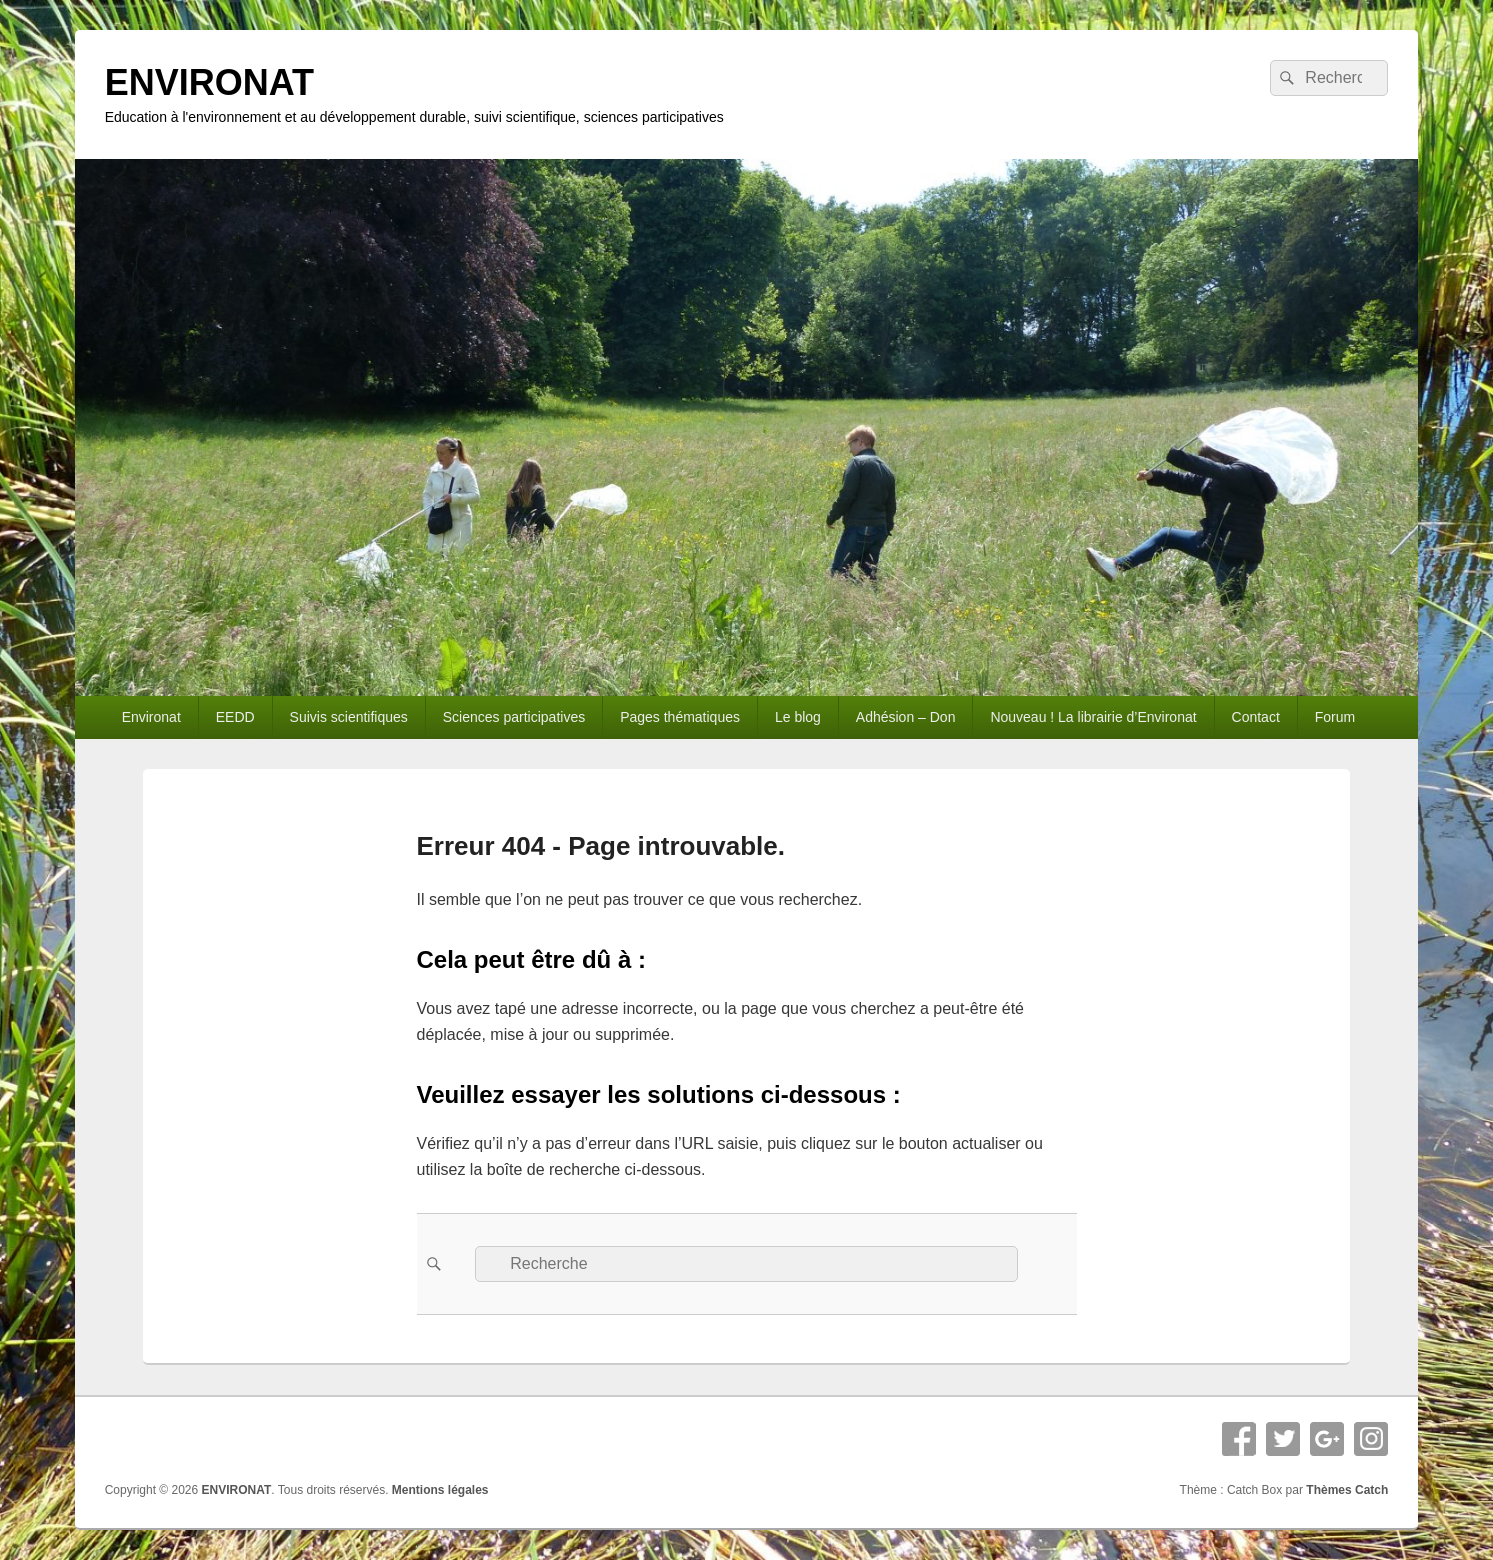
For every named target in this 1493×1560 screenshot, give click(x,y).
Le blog (798, 717)
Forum (1335, 717)
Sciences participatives (514, 717)
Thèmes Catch (1347, 1490)
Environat (151, 717)
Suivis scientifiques (349, 717)
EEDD (235, 717)
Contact (1256, 717)
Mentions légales (440, 1490)
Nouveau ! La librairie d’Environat (1093, 717)
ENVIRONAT (209, 82)
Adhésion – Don (906, 717)
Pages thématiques (680, 717)
